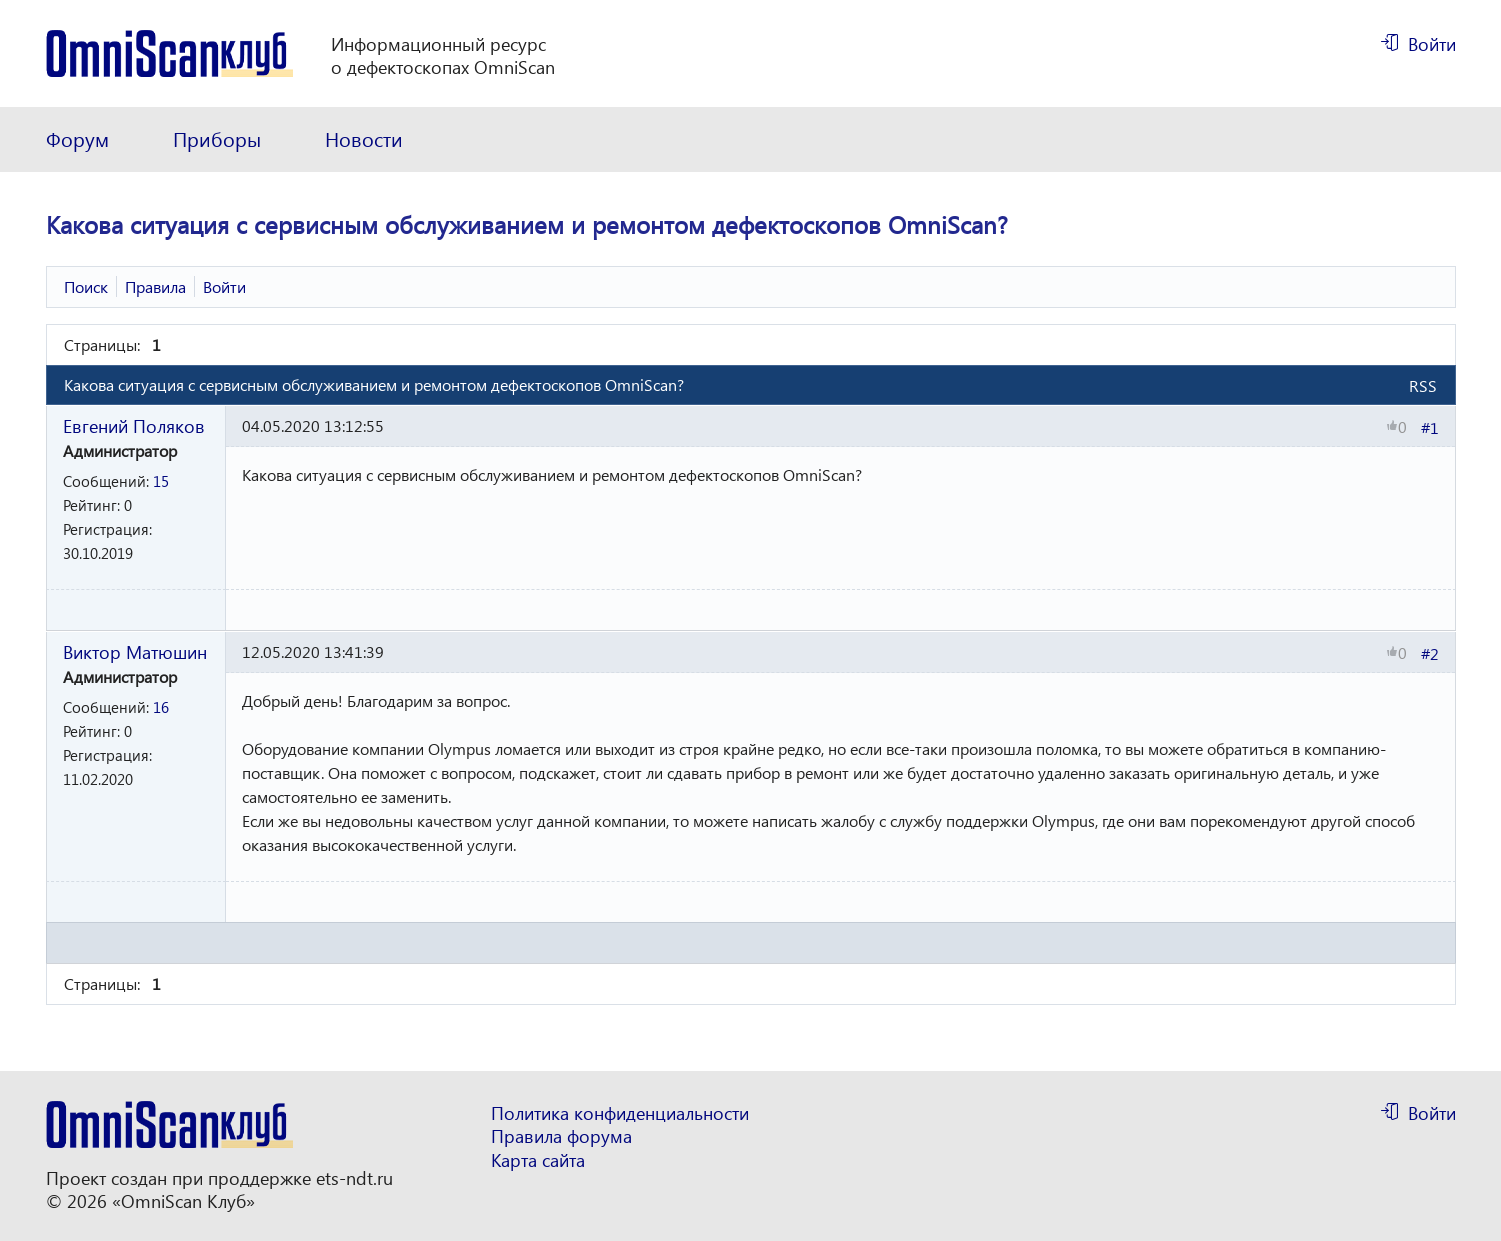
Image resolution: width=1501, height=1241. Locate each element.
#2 (1430, 653)
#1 (1430, 427)
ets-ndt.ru (354, 1178)
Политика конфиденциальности (620, 1113)
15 (161, 481)
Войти (1432, 44)
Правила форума (561, 1136)
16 (161, 707)
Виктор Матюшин (135, 651)
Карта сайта (538, 1160)
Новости (364, 138)
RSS (1423, 385)
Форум (77, 138)
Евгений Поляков (134, 425)
